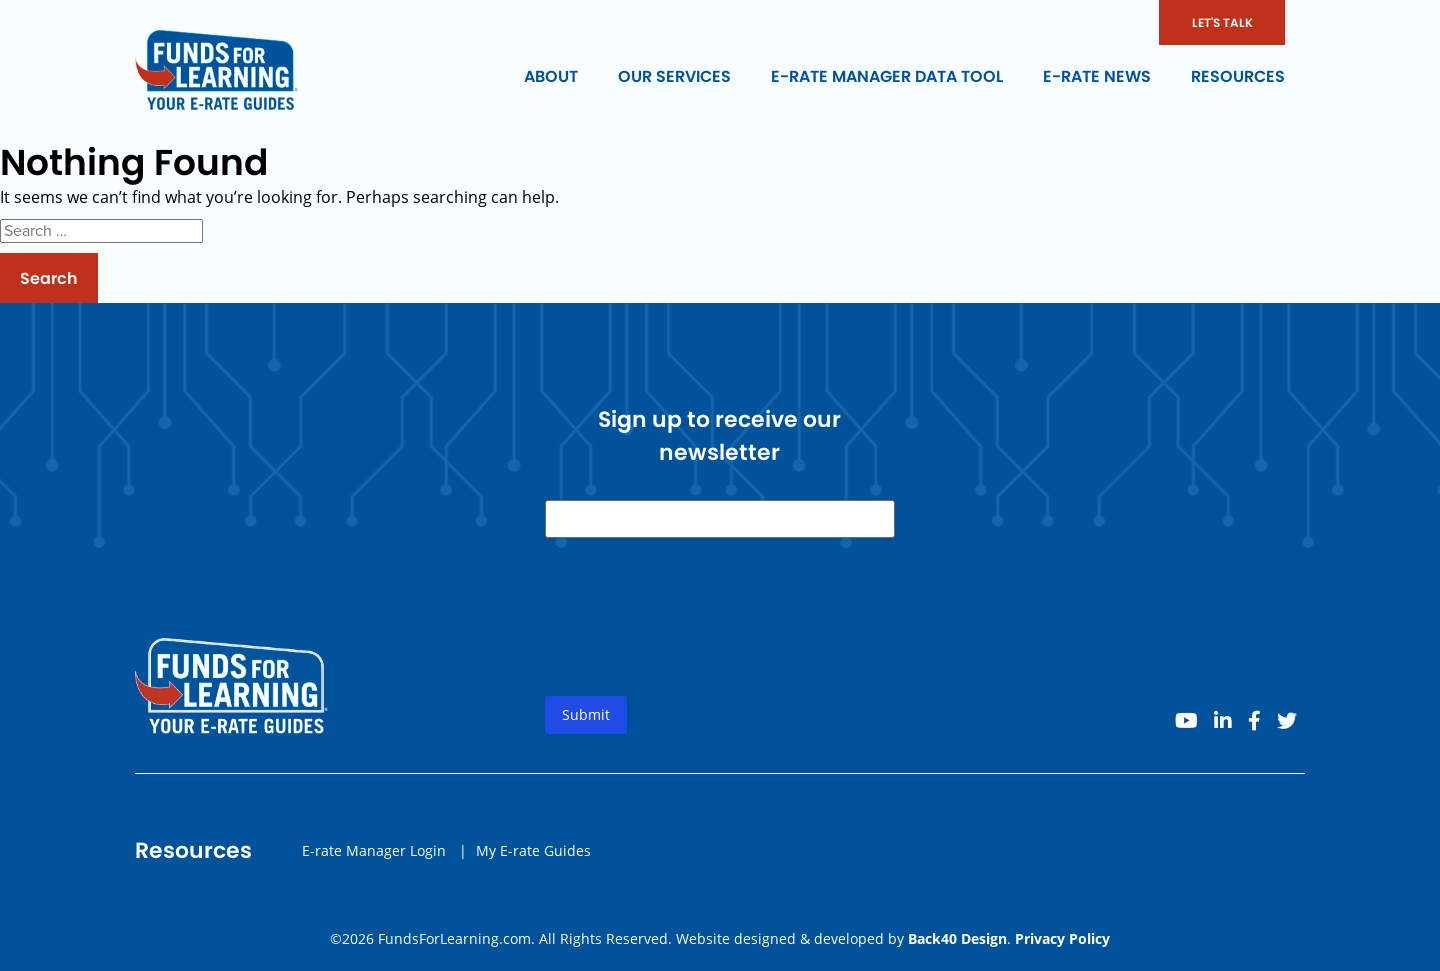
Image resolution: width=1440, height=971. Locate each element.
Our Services (674, 76)
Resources (1238, 76)
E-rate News (1097, 76)
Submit (586, 714)
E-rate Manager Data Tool (887, 76)
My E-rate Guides (533, 850)
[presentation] (697, 633)
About (551, 76)
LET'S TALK (1222, 22)
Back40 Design (957, 938)
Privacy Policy (1062, 938)
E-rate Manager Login (374, 850)
